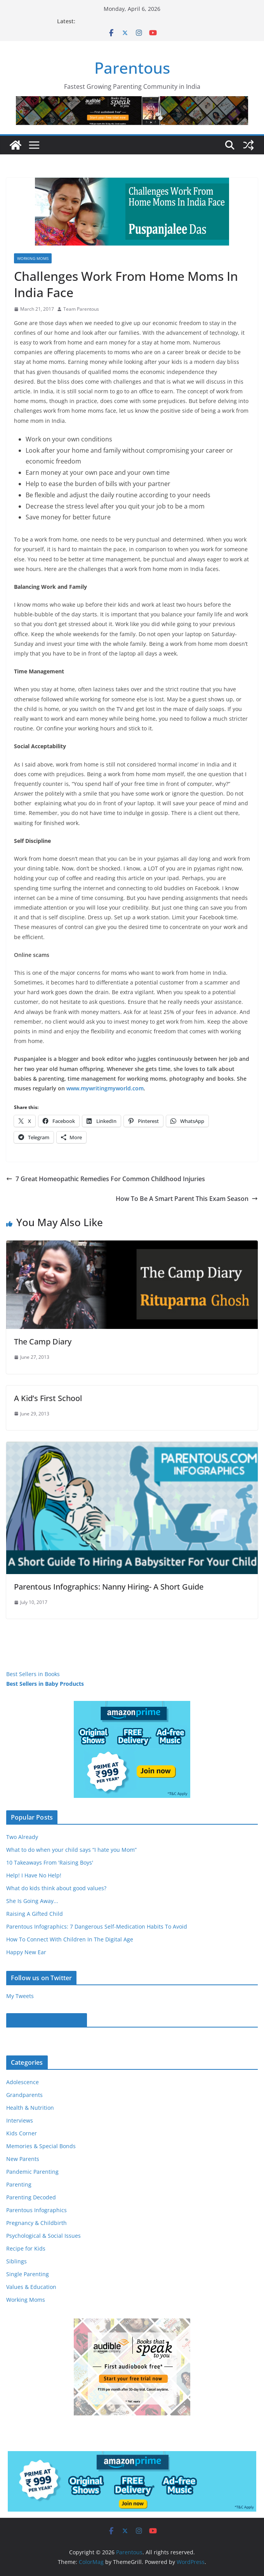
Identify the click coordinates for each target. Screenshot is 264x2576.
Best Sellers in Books (33, 1674)
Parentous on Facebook (46, 2020)
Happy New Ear (26, 1952)
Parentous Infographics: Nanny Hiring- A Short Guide (108, 1586)
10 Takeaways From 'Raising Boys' (49, 1862)
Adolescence (22, 2082)
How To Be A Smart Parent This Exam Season (187, 1198)
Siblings (16, 2261)
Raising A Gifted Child (34, 1913)
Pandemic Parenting (32, 2171)
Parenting (18, 2184)
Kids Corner (21, 2133)
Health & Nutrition (30, 2107)
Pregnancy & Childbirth (36, 2223)
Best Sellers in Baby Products (45, 1683)
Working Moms (33, 258)
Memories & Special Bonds (41, 2146)
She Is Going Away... (32, 1901)
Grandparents (24, 2095)
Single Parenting (27, 2274)
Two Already (22, 1837)
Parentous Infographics (36, 2210)
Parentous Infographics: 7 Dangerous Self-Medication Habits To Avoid (96, 1926)
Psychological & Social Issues (43, 2235)
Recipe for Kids (25, 2248)
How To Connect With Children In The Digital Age (69, 1939)
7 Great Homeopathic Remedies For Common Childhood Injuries (105, 1179)
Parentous (132, 67)
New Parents (22, 2159)
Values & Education (31, 2287)
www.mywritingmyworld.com (105, 1088)
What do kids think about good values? (56, 1888)
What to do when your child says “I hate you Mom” (71, 1849)
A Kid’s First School (48, 1398)
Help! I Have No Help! (33, 1875)
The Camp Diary (42, 1341)
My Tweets (20, 1996)
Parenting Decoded (31, 2197)
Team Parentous (81, 309)
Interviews (19, 2120)
